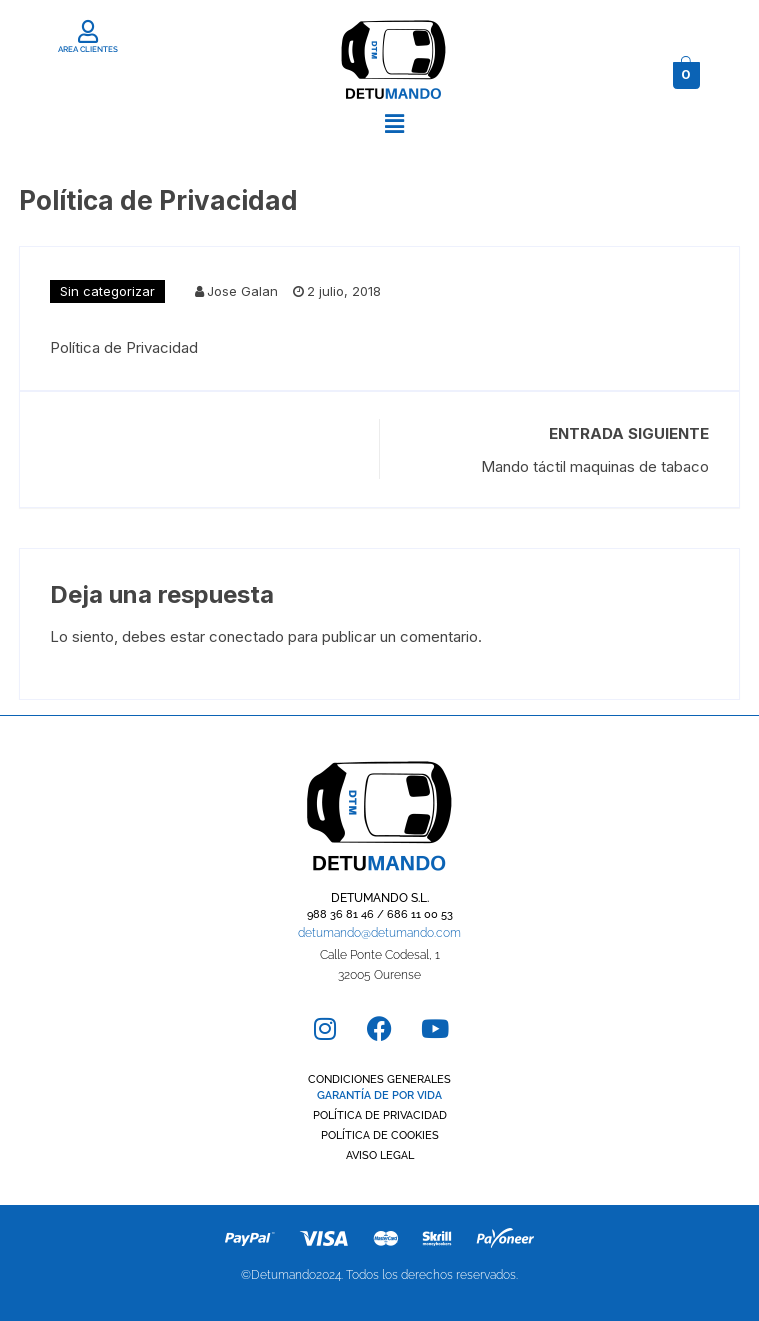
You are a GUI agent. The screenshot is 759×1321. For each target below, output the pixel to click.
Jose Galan (242, 291)
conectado (246, 636)
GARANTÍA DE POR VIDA (379, 1095)
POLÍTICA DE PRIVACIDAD (380, 1115)
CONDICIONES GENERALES (379, 1079)
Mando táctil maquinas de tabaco (595, 466)
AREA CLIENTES (88, 49)
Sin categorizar (107, 291)
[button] (394, 123)
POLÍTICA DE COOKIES (380, 1135)
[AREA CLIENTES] (87, 31)
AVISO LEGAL (380, 1155)
